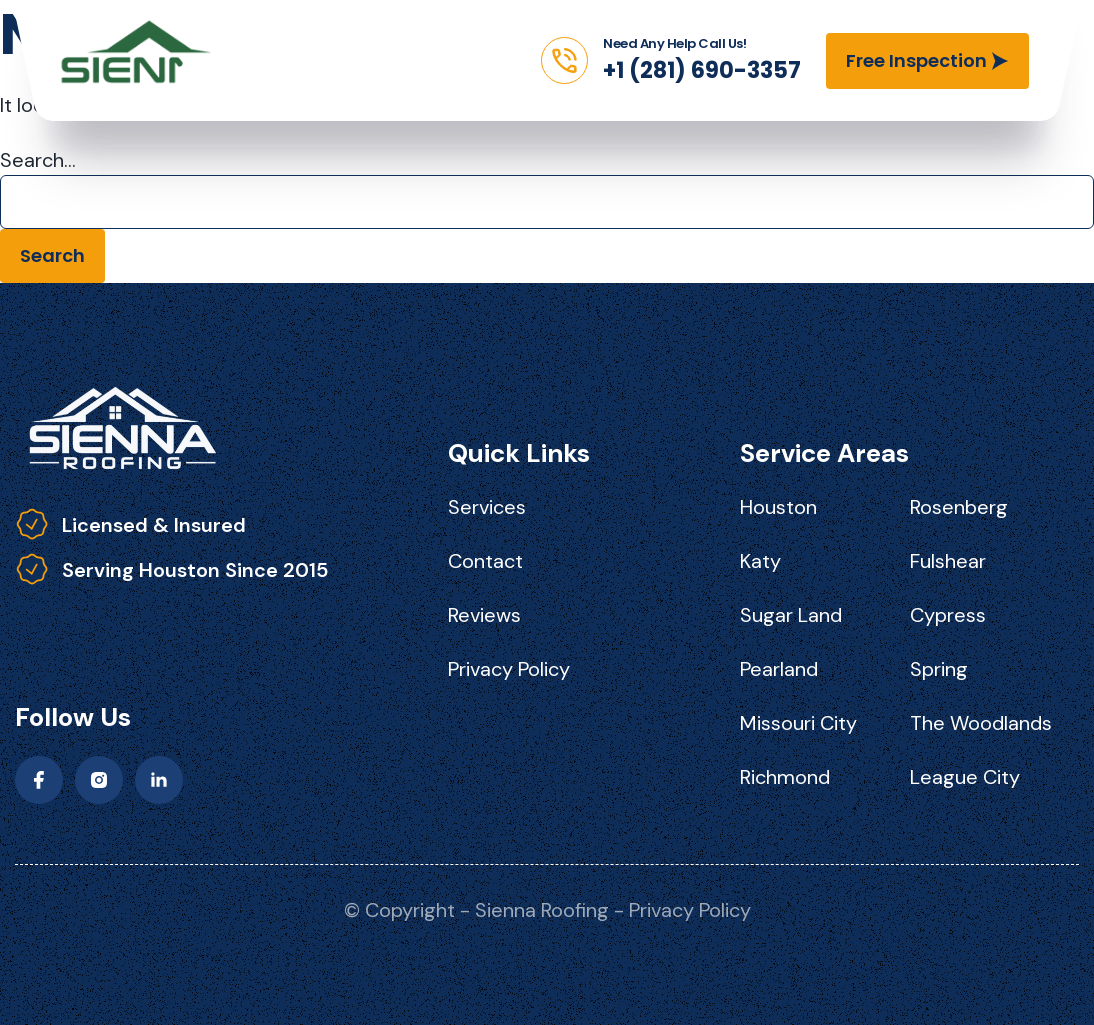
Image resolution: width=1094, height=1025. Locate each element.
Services (487, 507)
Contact (485, 561)
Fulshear (948, 561)
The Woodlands (981, 723)
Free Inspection (916, 60)
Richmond (785, 777)
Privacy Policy (509, 669)
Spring (939, 669)
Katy (760, 561)
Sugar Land (791, 615)
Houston (778, 507)
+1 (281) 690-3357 (702, 70)
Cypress (948, 615)
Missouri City (798, 723)
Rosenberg (959, 507)
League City (965, 777)
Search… (38, 160)
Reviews (484, 615)
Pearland (779, 669)
